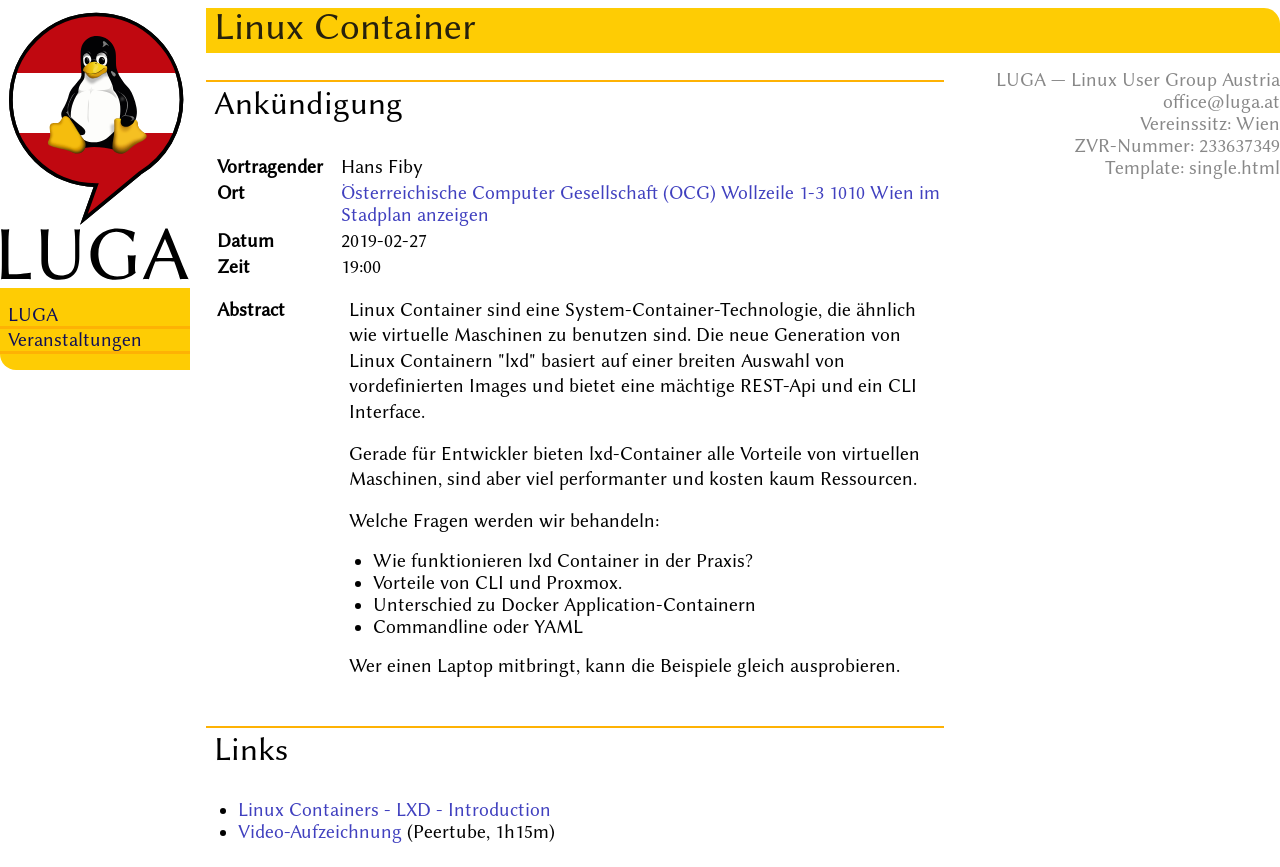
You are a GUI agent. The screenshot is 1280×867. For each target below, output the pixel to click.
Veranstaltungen (75, 340)
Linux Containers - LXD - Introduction (394, 810)
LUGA (33, 315)
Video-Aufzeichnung (320, 832)
